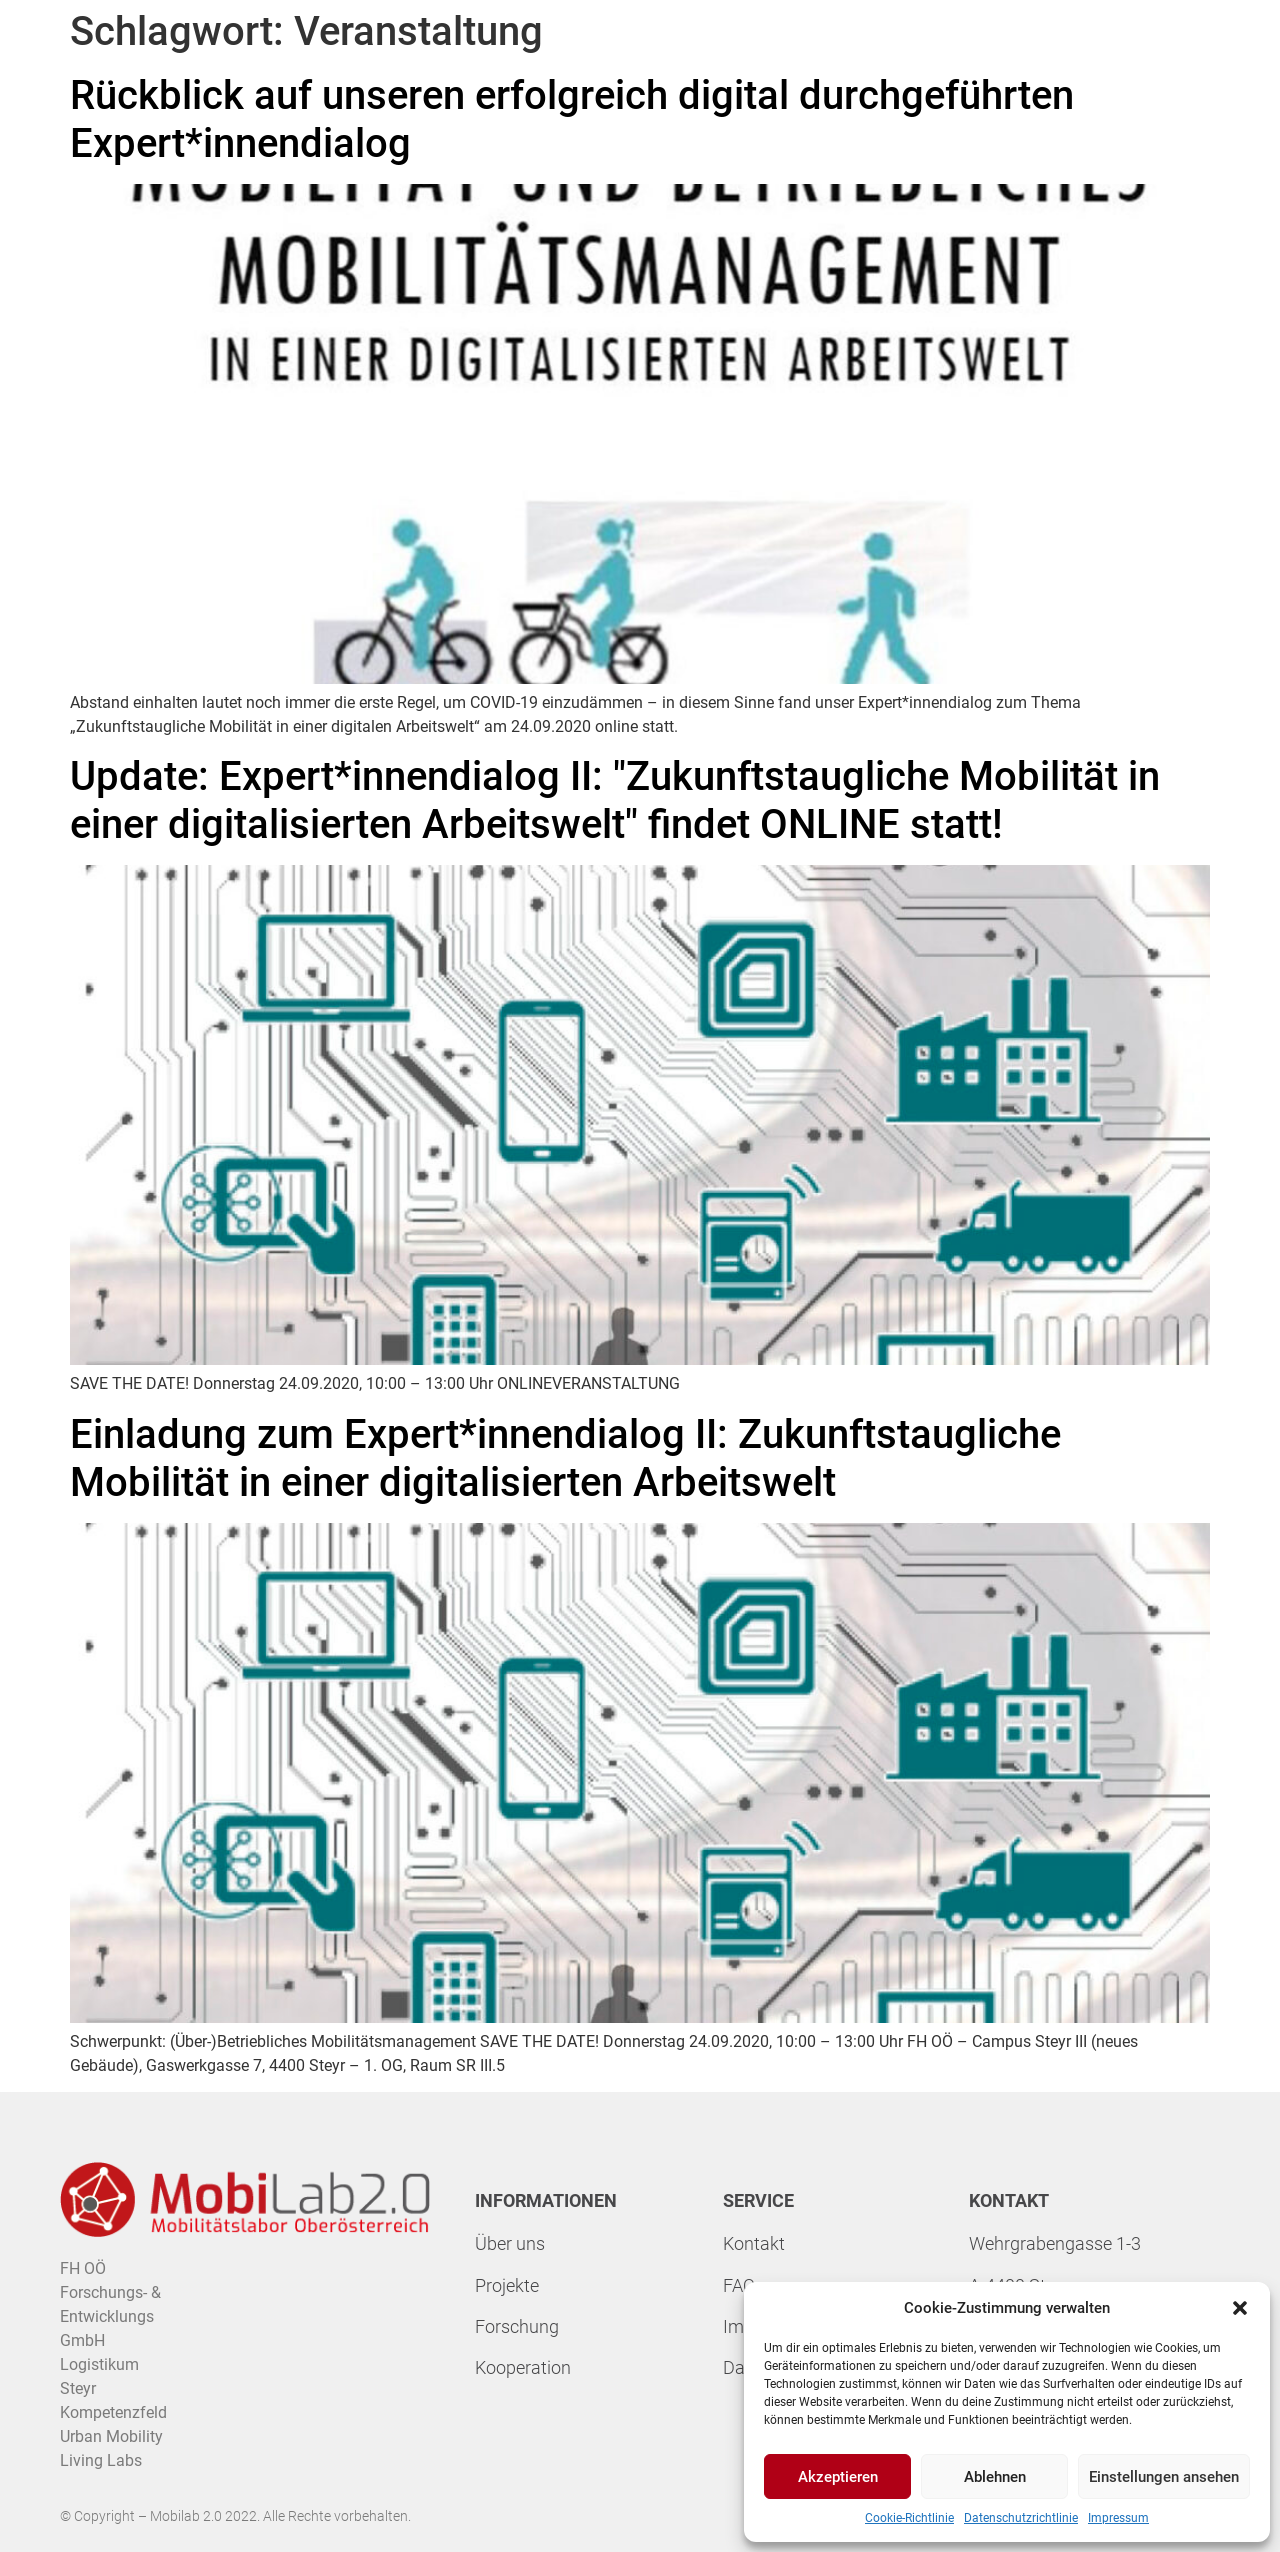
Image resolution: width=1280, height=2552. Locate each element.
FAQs (743, 2285)
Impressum (1118, 2518)
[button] (1240, 2308)
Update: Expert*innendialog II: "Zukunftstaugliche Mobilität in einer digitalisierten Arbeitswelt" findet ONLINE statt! (615, 800)
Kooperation (523, 2367)
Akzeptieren (838, 2477)
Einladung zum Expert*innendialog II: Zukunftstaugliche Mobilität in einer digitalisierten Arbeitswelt (565, 1458)
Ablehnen (995, 2477)
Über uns (510, 2243)
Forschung (517, 2326)
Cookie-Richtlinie (909, 2518)
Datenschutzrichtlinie (1021, 2518)
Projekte (507, 2285)
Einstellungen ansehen (1164, 2477)
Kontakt (754, 2243)
